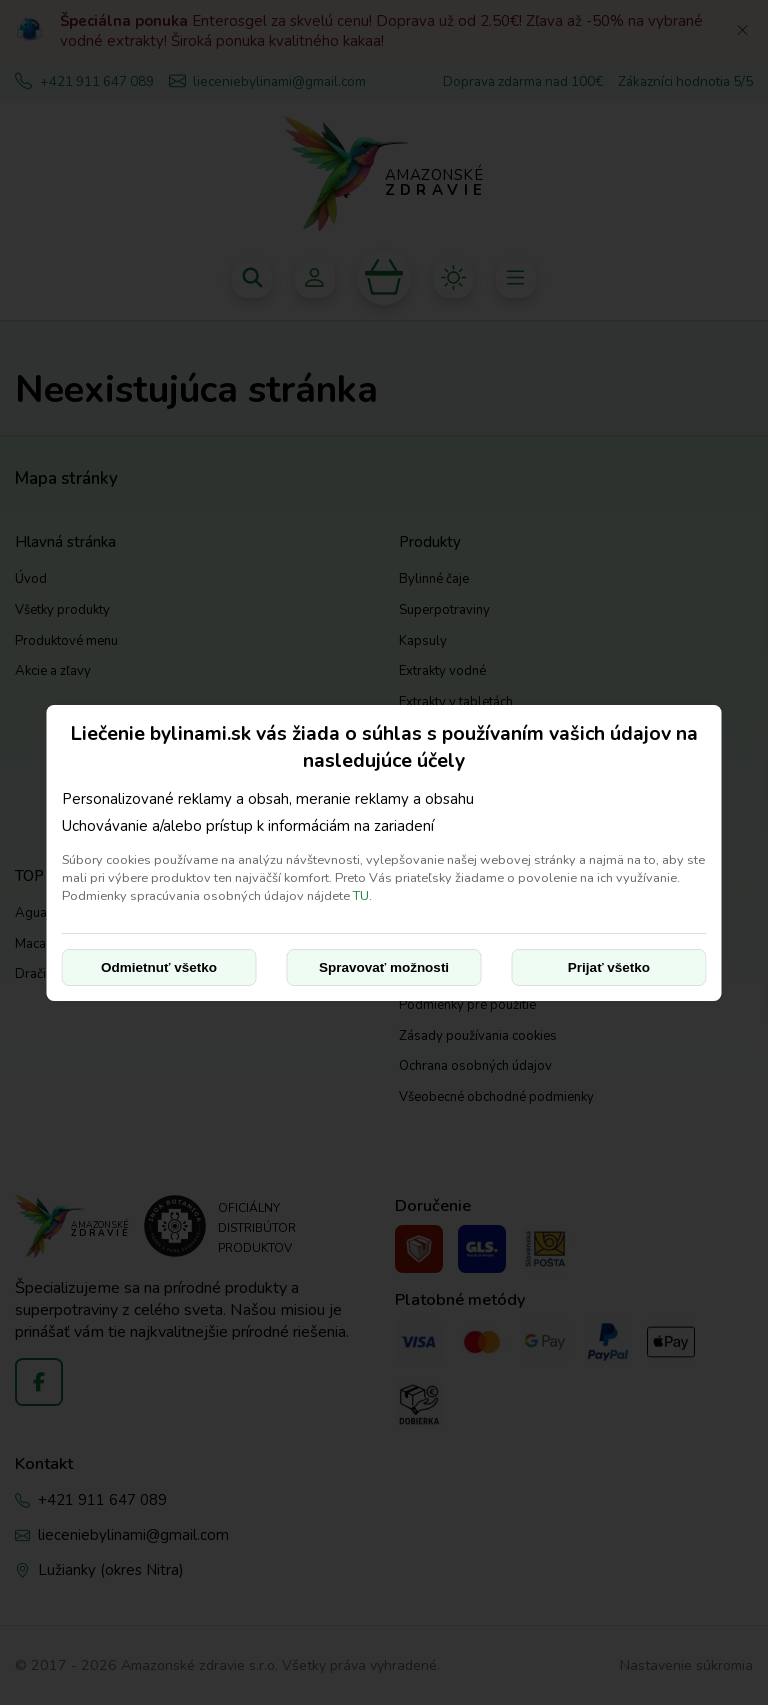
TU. (362, 896)
